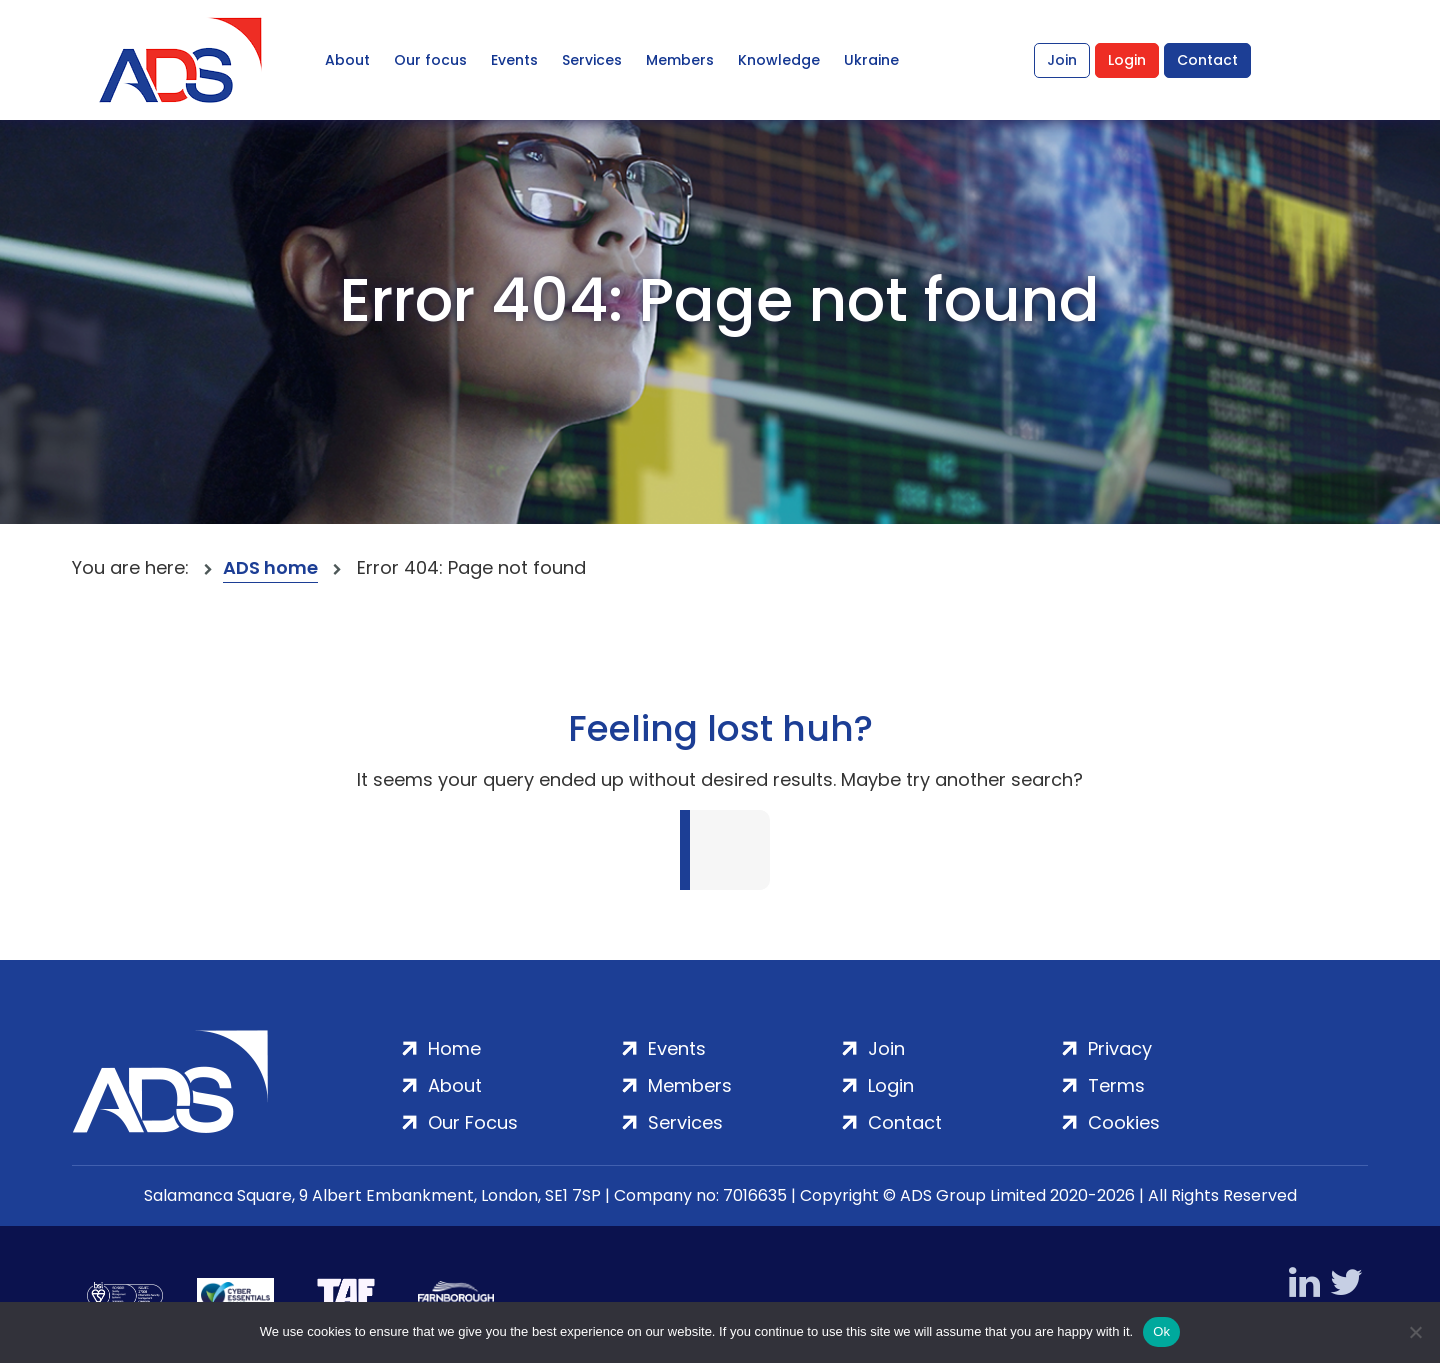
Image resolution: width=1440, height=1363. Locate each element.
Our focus (430, 60)
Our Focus (473, 1122)
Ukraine (871, 60)
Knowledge (779, 60)
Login (1127, 60)
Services (592, 60)
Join (1062, 60)
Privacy (1120, 1048)
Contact (1207, 60)
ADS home (270, 567)
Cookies (1124, 1122)
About (347, 60)
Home (454, 1048)
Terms (1116, 1085)
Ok (1161, 1331)
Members (680, 60)
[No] (1415, 1332)
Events (514, 60)
